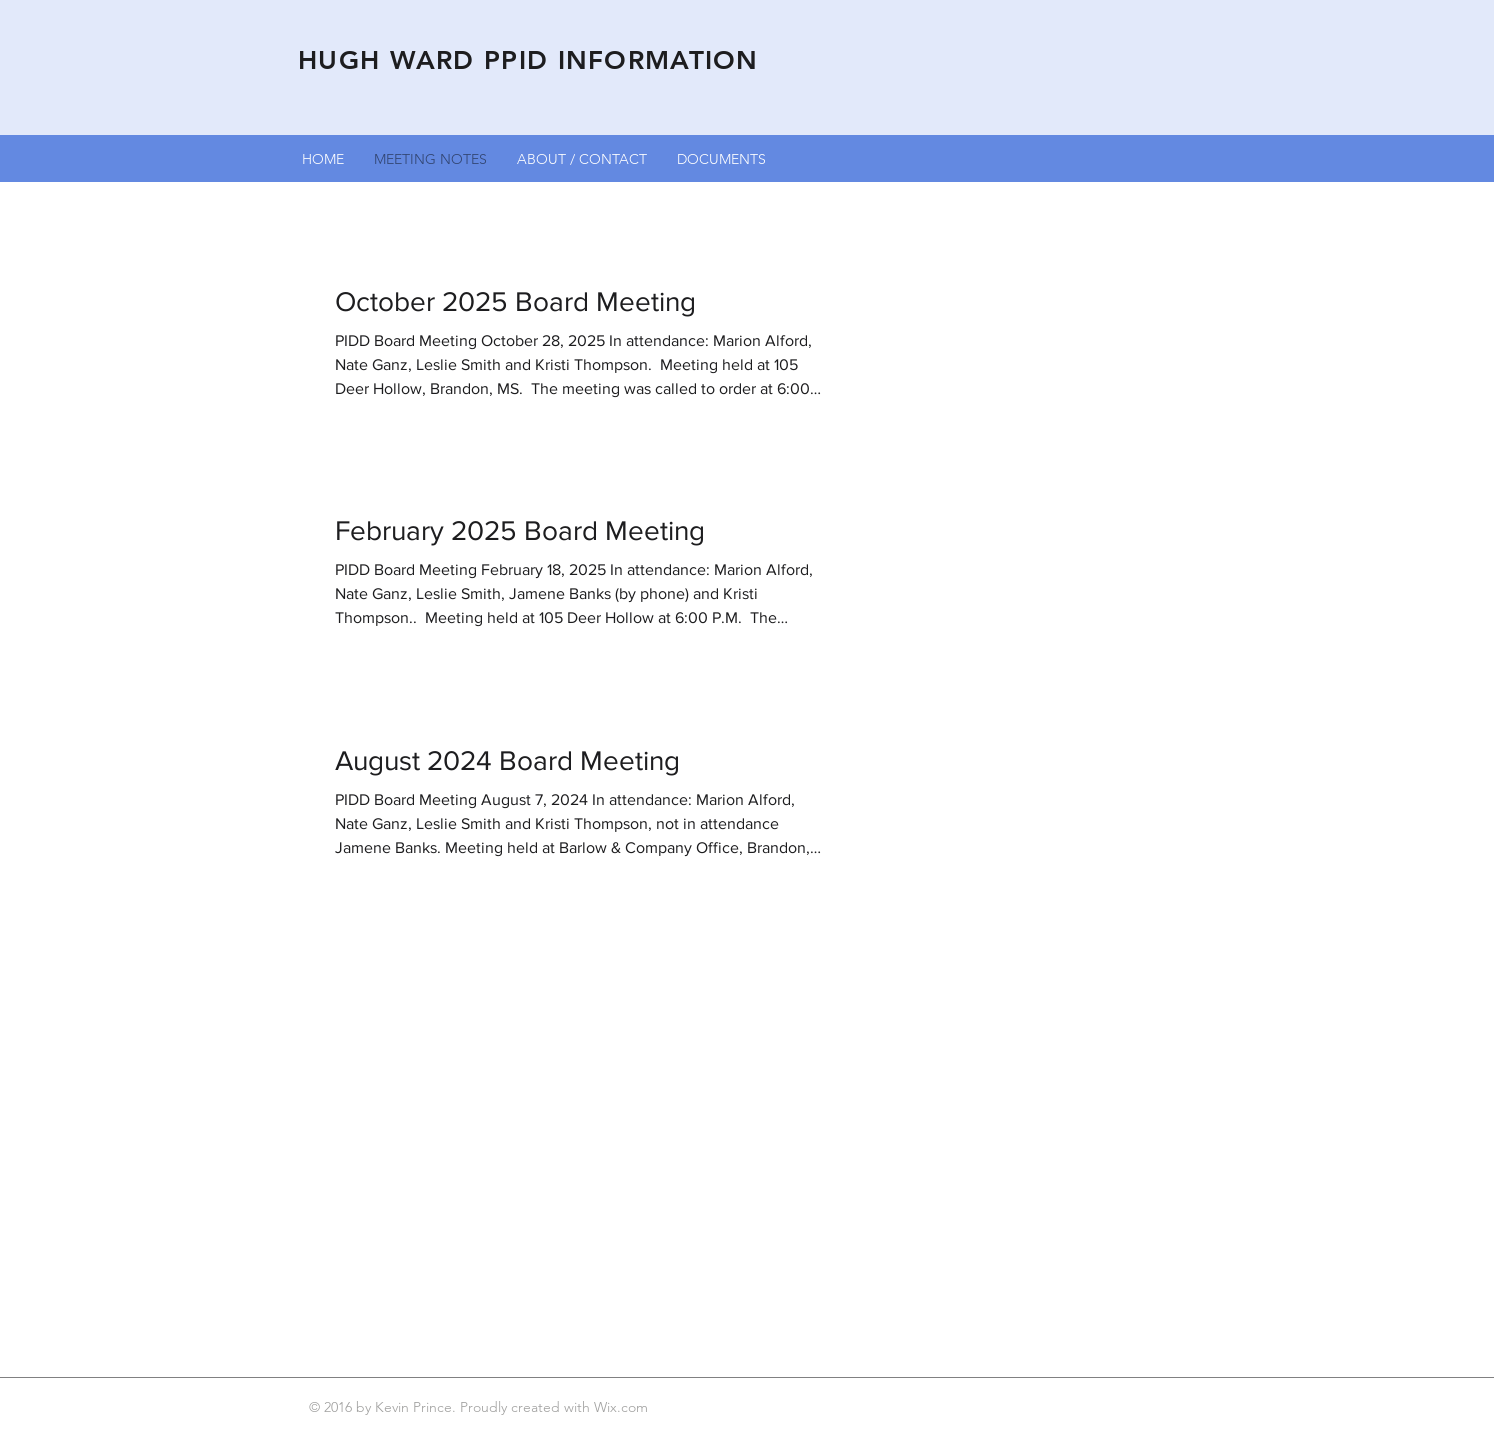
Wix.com (623, 1407)
